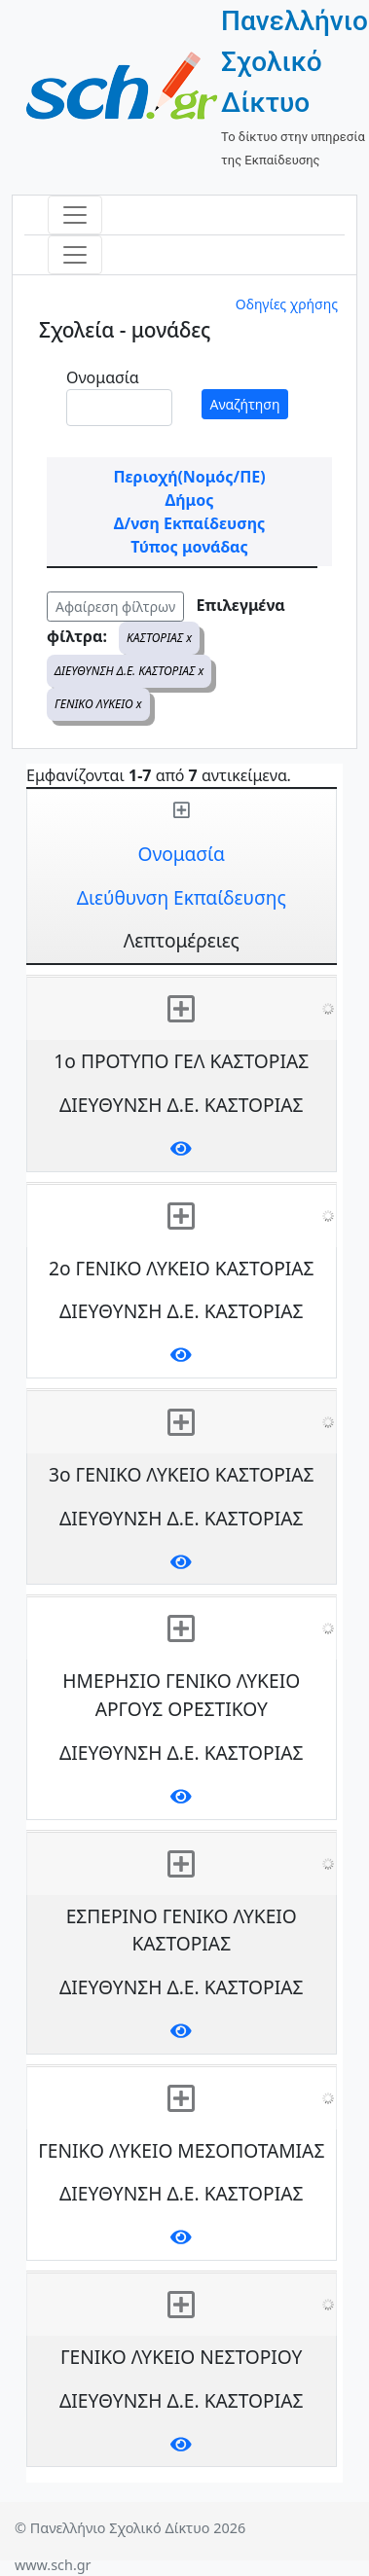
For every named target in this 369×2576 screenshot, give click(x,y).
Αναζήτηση (245, 404)
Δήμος (190, 500)
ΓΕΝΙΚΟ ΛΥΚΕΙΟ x (98, 704)
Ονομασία (102, 377)
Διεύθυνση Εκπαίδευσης (181, 897)
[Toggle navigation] (75, 215)
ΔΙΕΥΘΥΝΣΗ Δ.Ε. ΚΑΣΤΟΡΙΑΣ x (129, 670)
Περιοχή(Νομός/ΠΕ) (189, 476)
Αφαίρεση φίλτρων (115, 606)
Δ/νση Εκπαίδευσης (189, 523)
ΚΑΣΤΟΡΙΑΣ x (159, 637)
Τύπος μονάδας (188, 546)
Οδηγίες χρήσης (287, 304)
